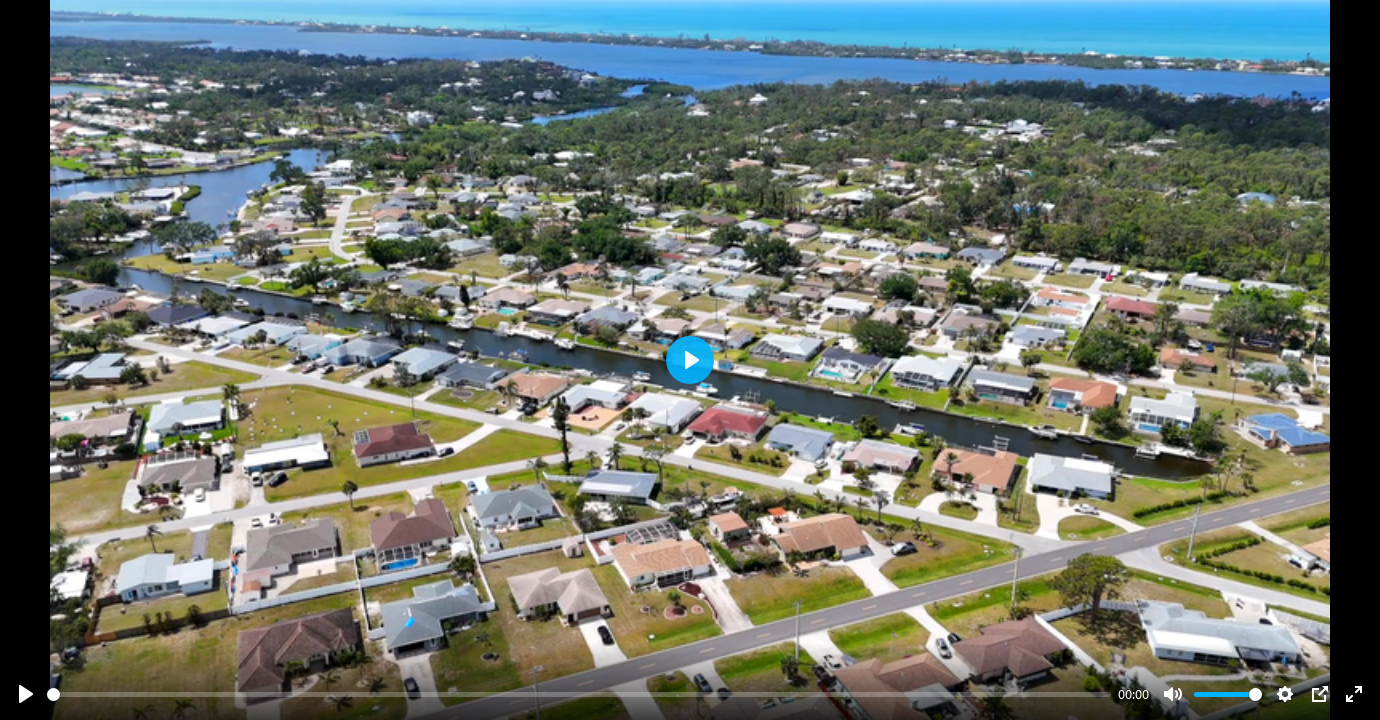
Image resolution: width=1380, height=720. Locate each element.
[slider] (579, 694)
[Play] (26, 694)
